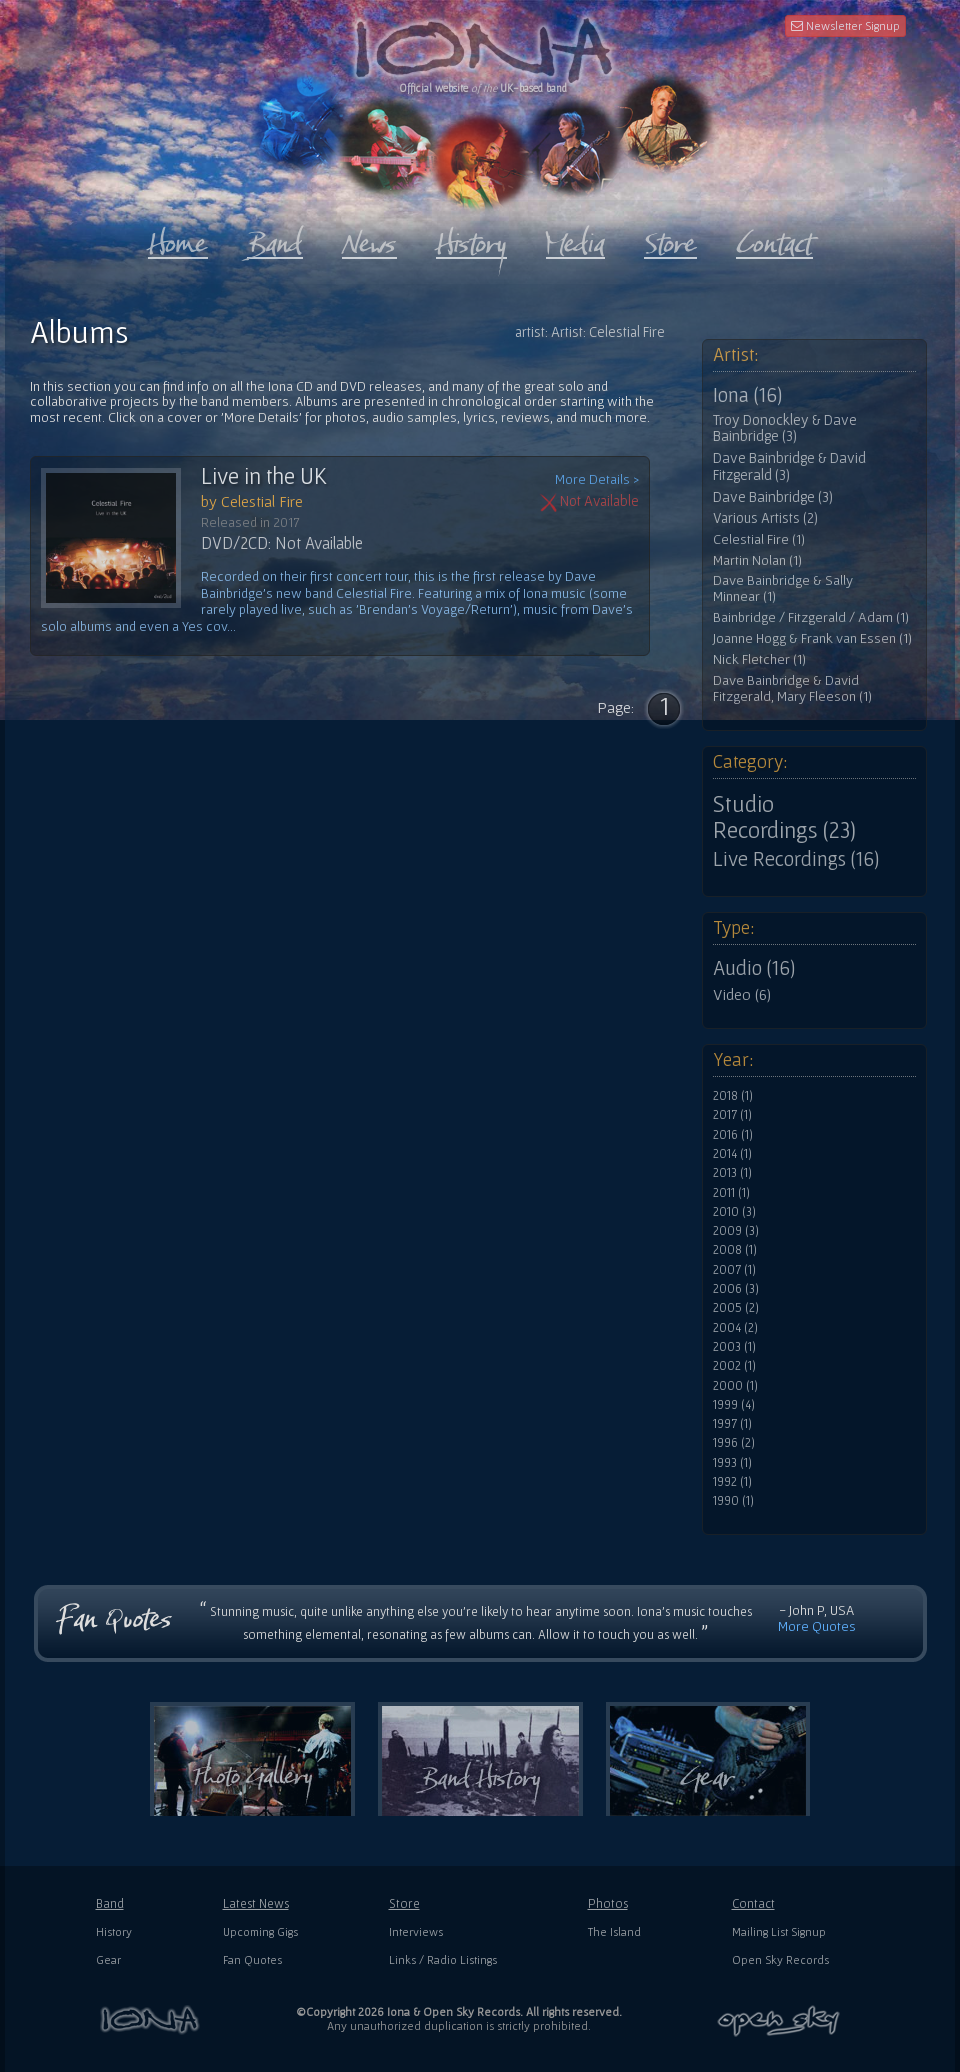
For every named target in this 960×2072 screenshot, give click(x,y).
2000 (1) (735, 1386)
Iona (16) (747, 395)
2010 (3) (734, 1212)
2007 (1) (734, 1270)
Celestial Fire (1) (759, 539)
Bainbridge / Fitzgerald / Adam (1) (811, 617)
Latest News (256, 1903)
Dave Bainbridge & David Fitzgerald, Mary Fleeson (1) (792, 688)
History (114, 1931)
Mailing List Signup (779, 1931)
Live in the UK (264, 476)
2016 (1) (733, 1135)
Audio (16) (754, 968)
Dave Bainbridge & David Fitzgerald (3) (789, 466)
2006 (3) (736, 1289)
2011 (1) (731, 1193)
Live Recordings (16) (796, 859)
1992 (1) (732, 1482)
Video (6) (742, 994)
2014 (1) (732, 1154)
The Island (614, 1931)
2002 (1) (734, 1366)
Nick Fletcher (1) (759, 659)
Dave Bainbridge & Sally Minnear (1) (783, 588)
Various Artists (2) (765, 518)
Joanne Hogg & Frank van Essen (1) (812, 638)
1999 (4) (734, 1405)
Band (110, 1903)
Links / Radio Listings (443, 1959)
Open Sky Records (780, 1959)
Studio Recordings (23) (784, 817)
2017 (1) (732, 1115)
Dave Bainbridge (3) (773, 497)
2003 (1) (734, 1347)
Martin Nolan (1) (757, 560)
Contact (753, 1903)
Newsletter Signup (845, 25)
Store (404, 1903)
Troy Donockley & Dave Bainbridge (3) (785, 428)
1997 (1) (732, 1424)
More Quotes (817, 1626)
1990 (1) (733, 1501)
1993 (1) (732, 1463)
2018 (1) (733, 1096)
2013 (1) (732, 1173)
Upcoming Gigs (260, 1931)
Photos (608, 1903)
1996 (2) (734, 1443)
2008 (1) (735, 1250)
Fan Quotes (252, 1959)
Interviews (416, 1931)
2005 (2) (736, 1308)
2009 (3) (736, 1231)
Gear (108, 1959)
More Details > (597, 479)
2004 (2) (735, 1328)
